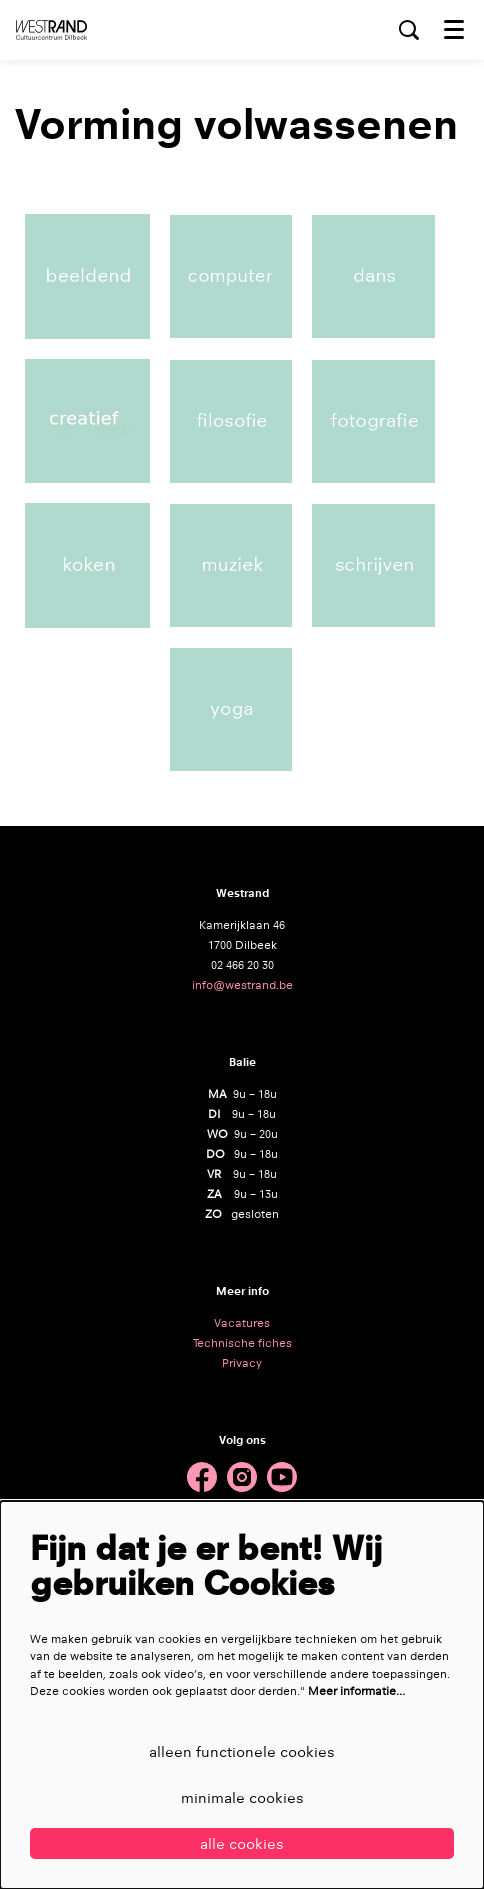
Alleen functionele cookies (242, 1751)
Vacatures (242, 1323)
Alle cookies (242, 1843)
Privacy (242, 1363)
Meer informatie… (356, 1691)
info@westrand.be (242, 985)
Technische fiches (242, 1343)
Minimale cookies (242, 1797)
